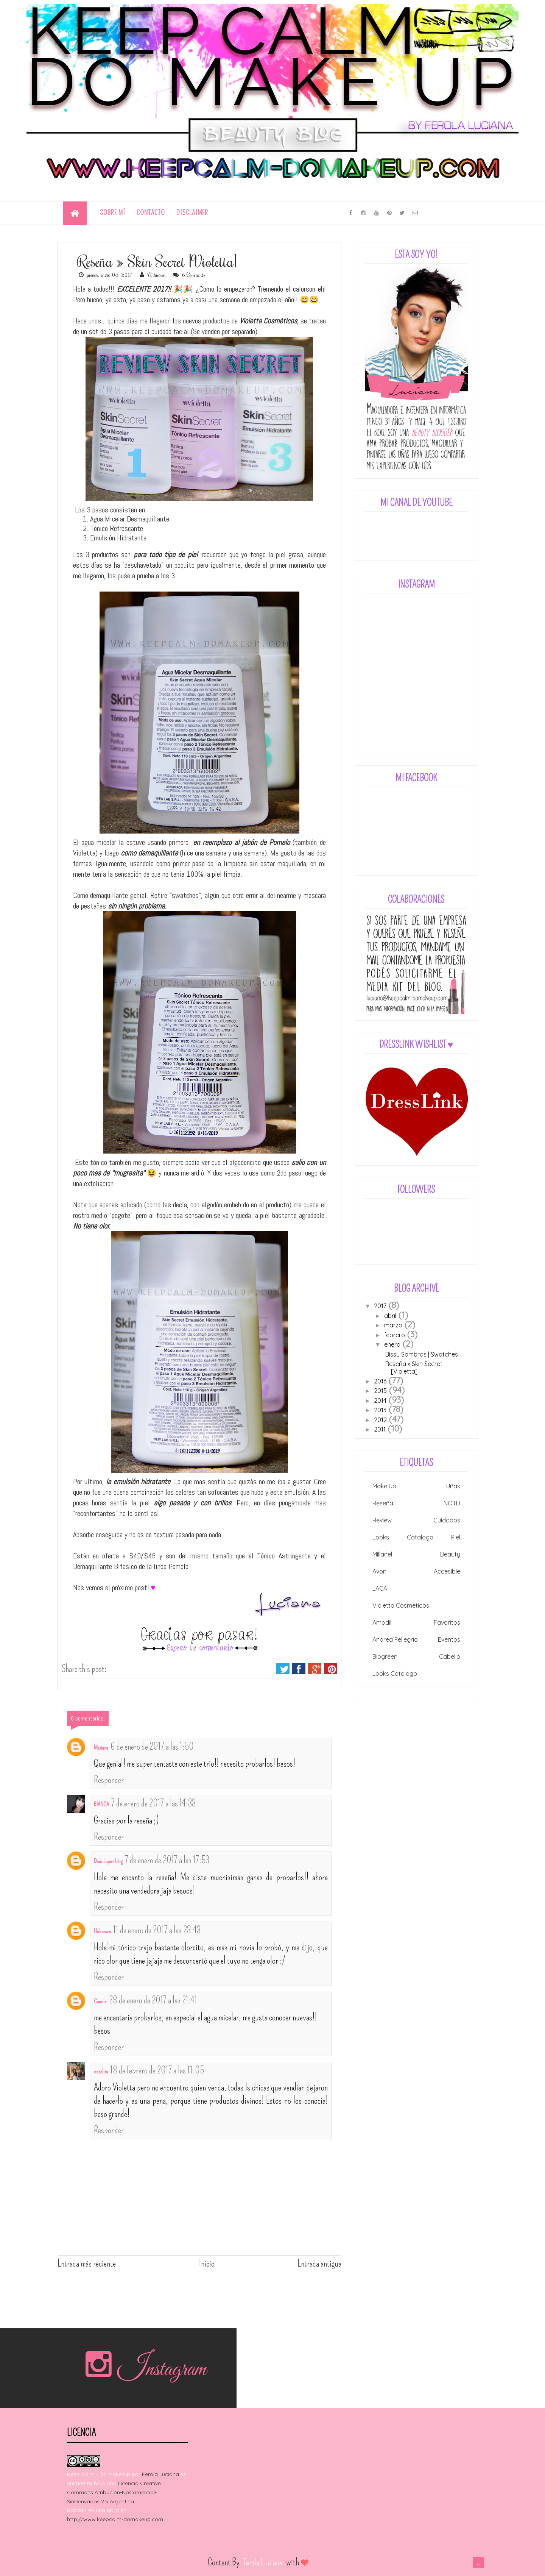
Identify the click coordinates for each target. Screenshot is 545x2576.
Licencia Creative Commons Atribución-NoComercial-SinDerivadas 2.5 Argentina (114, 2492)
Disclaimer (192, 213)
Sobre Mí (112, 213)
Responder (109, 1780)
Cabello (449, 1656)
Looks (380, 1537)
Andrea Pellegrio (395, 1639)
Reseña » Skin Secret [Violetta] (413, 1367)
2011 (380, 1429)
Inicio (207, 2263)
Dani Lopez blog (108, 1861)
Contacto (151, 213)
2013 (380, 1410)
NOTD (452, 1503)
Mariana (101, 1747)
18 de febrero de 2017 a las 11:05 (157, 2070)
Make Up (384, 1486)
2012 (380, 1420)
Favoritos (447, 1622)
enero (392, 1344)
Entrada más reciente (87, 2263)
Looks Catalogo (394, 1673)
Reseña (382, 1503)
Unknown (102, 1931)
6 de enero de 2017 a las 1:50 (152, 1746)
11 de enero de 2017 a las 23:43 (157, 1930)
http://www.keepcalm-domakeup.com (115, 2519)
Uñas (453, 1486)
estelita (101, 2071)
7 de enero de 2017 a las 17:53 (167, 1860)
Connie (100, 2001)
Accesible (447, 1571)
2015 (380, 1390)
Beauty (450, 1554)
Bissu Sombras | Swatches (421, 1354)
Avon (379, 1571)
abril (390, 1315)
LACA (379, 1588)
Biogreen (384, 1656)
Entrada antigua (319, 2263)
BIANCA (101, 1804)
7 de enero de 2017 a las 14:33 (153, 1803)
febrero (394, 1335)
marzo (393, 1325)
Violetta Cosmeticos (400, 1605)
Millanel (382, 1554)
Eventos (449, 1639)
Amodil (381, 1622)
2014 (380, 1400)
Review (382, 1520)
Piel (455, 1537)
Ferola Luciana (160, 2474)
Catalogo (420, 1537)
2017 (380, 1306)
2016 (380, 1381)
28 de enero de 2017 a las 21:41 (153, 2000)
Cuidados (446, 1520)
